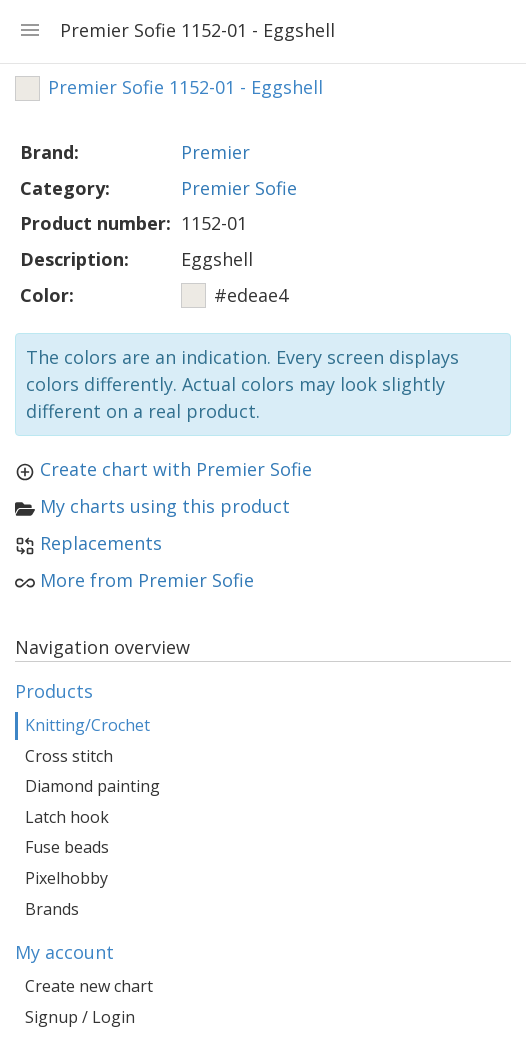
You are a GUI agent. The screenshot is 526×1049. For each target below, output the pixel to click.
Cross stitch (69, 756)
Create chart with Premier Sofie (176, 469)
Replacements (101, 543)
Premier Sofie (239, 188)
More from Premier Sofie (147, 580)
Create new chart (89, 986)
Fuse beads (67, 847)
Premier (215, 152)
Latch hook (67, 817)
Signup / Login (80, 1017)
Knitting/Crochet (87, 725)
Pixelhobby (66, 878)
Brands (52, 909)
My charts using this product (165, 506)
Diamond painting (92, 786)
